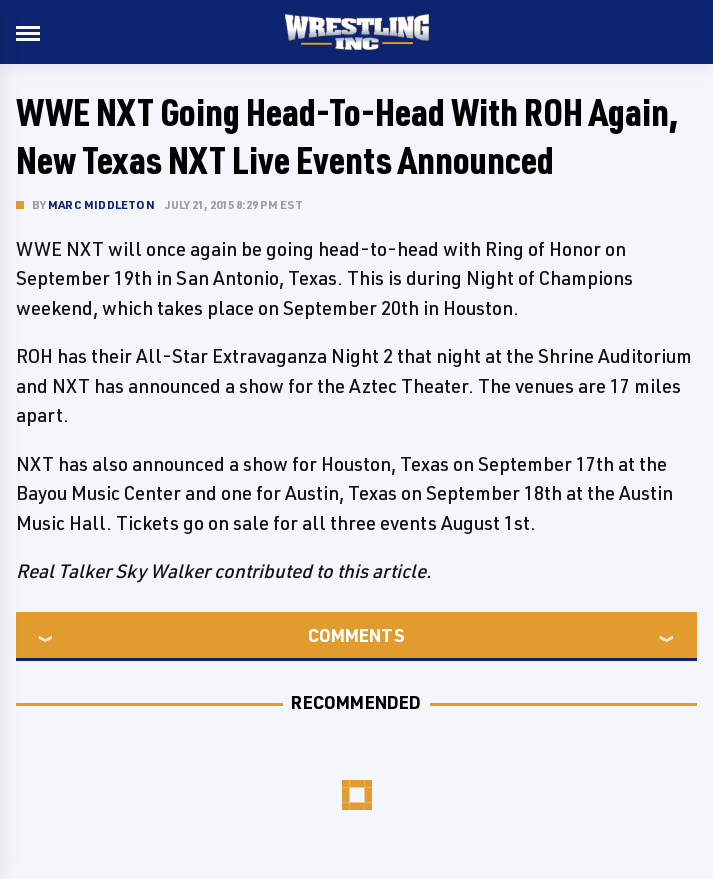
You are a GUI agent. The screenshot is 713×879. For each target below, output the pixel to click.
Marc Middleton (101, 204)
